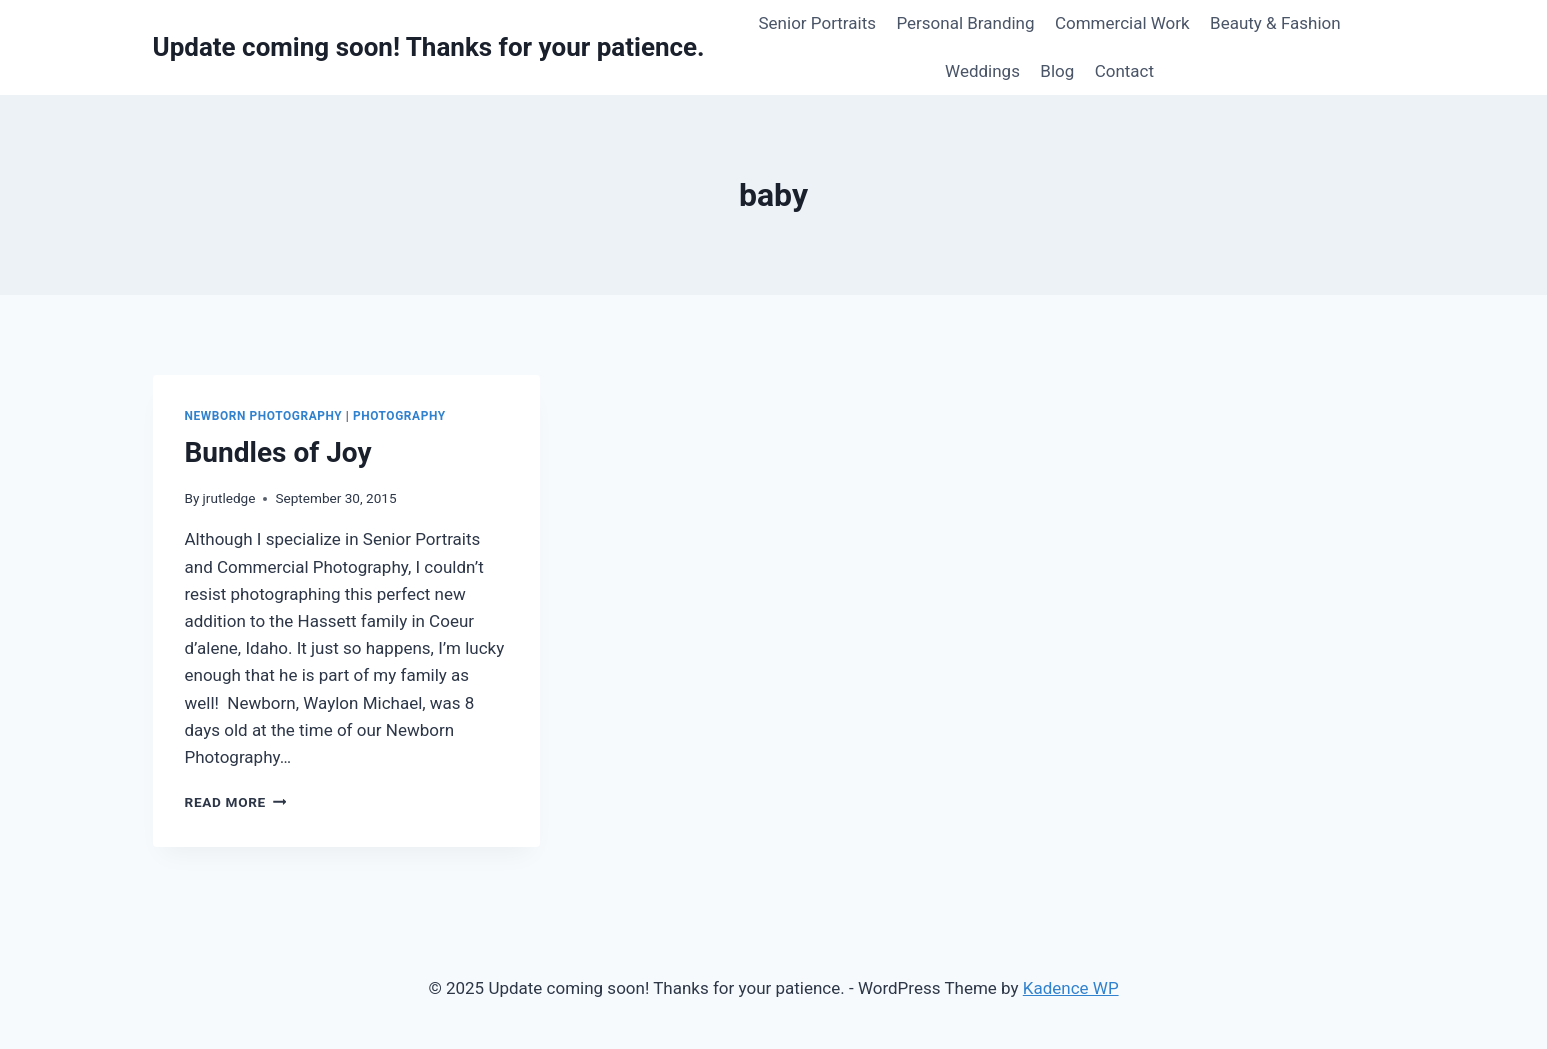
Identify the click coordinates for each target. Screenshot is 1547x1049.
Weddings (982, 71)
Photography (399, 416)
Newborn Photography (264, 416)
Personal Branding (965, 23)
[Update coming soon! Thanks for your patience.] (429, 47)
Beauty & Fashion (1275, 23)
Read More (236, 802)
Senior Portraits (818, 23)
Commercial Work (1122, 23)
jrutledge (229, 498)
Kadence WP (1071, 988)
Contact (1124, 71)
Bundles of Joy (278, 452)
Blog (1057, 71)
